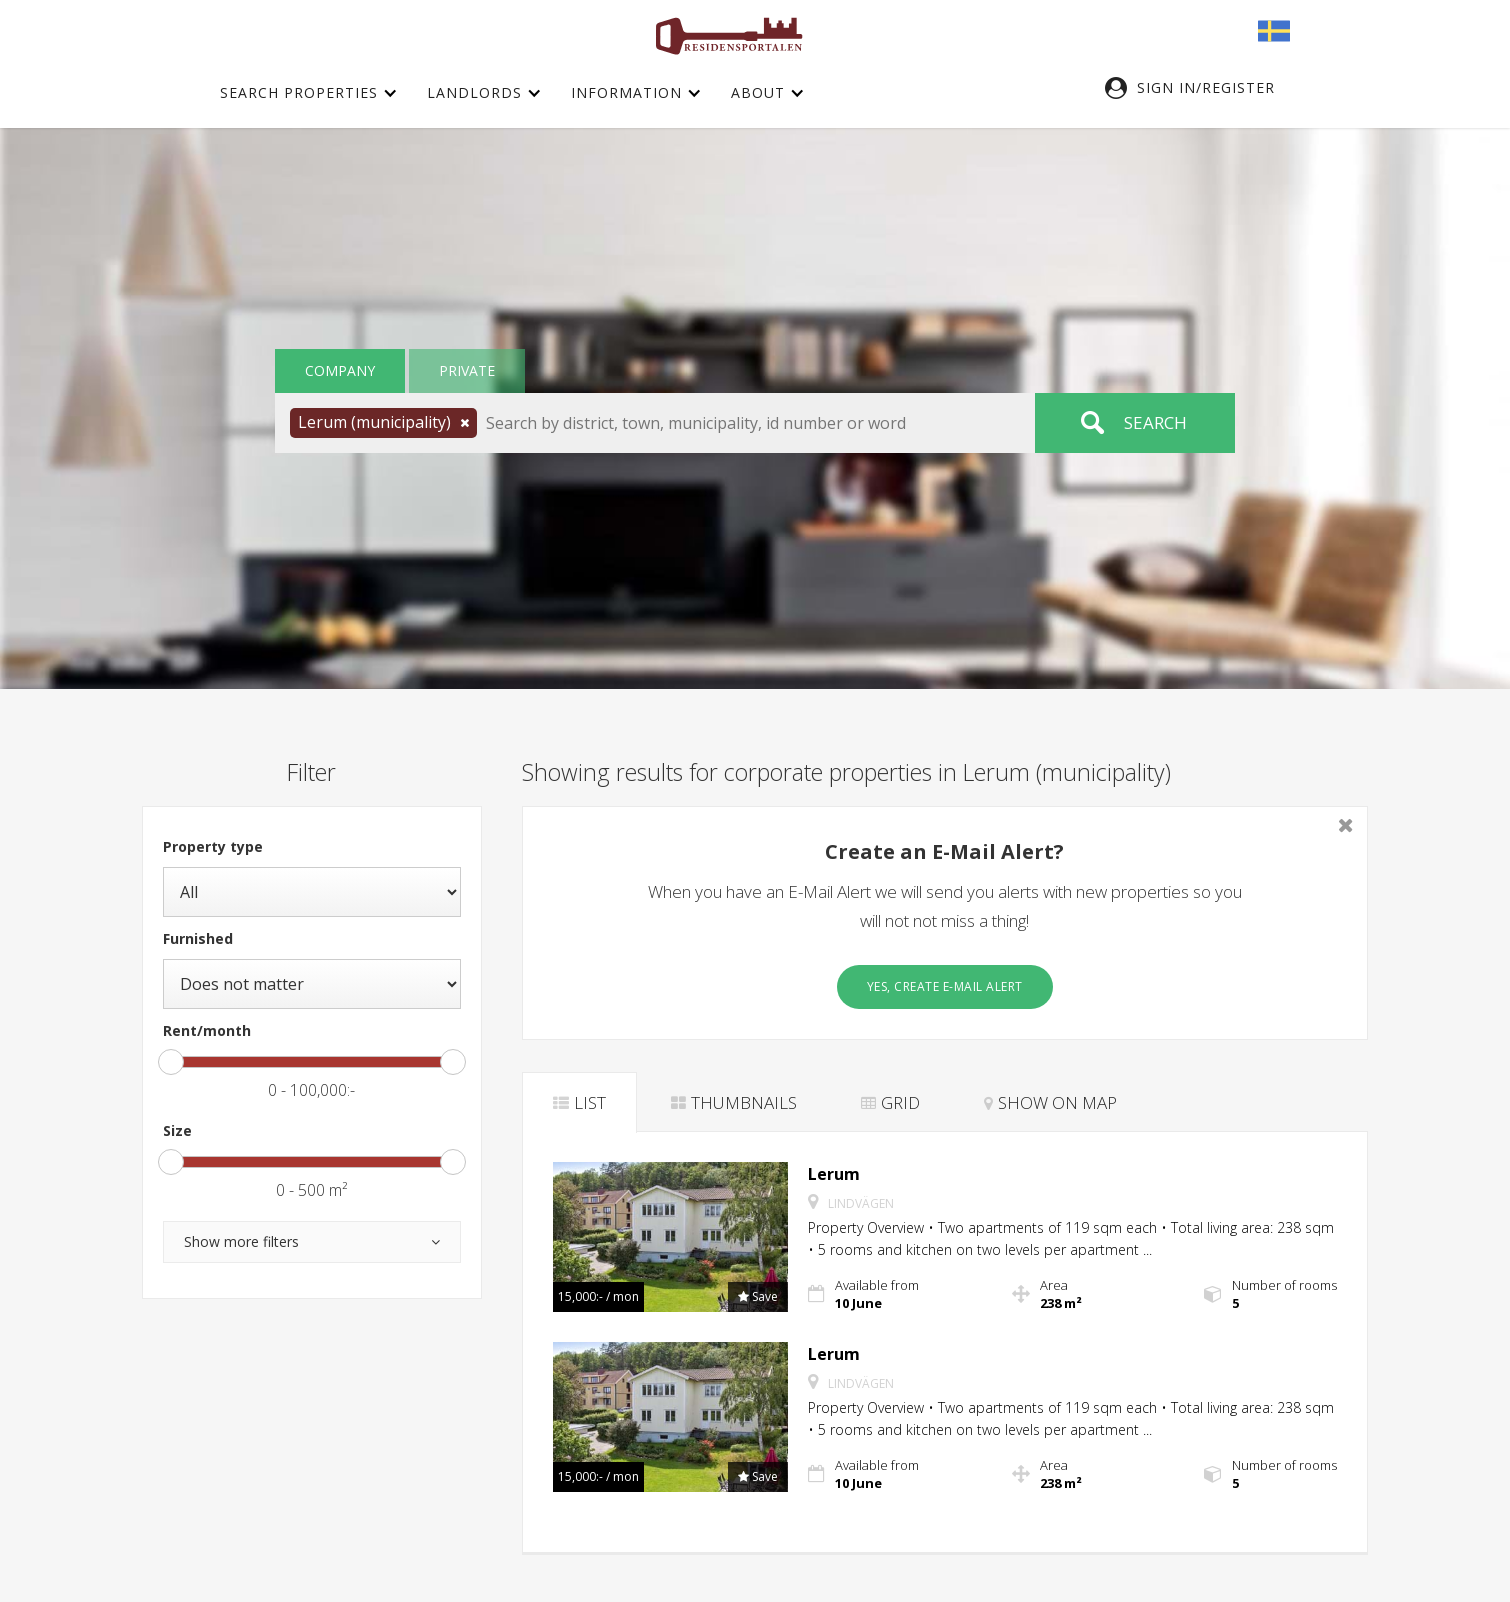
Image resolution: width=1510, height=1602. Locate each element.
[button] (1200, 88)
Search (1155, 422)
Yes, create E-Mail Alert (945, 986)
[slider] (171, 1062)
